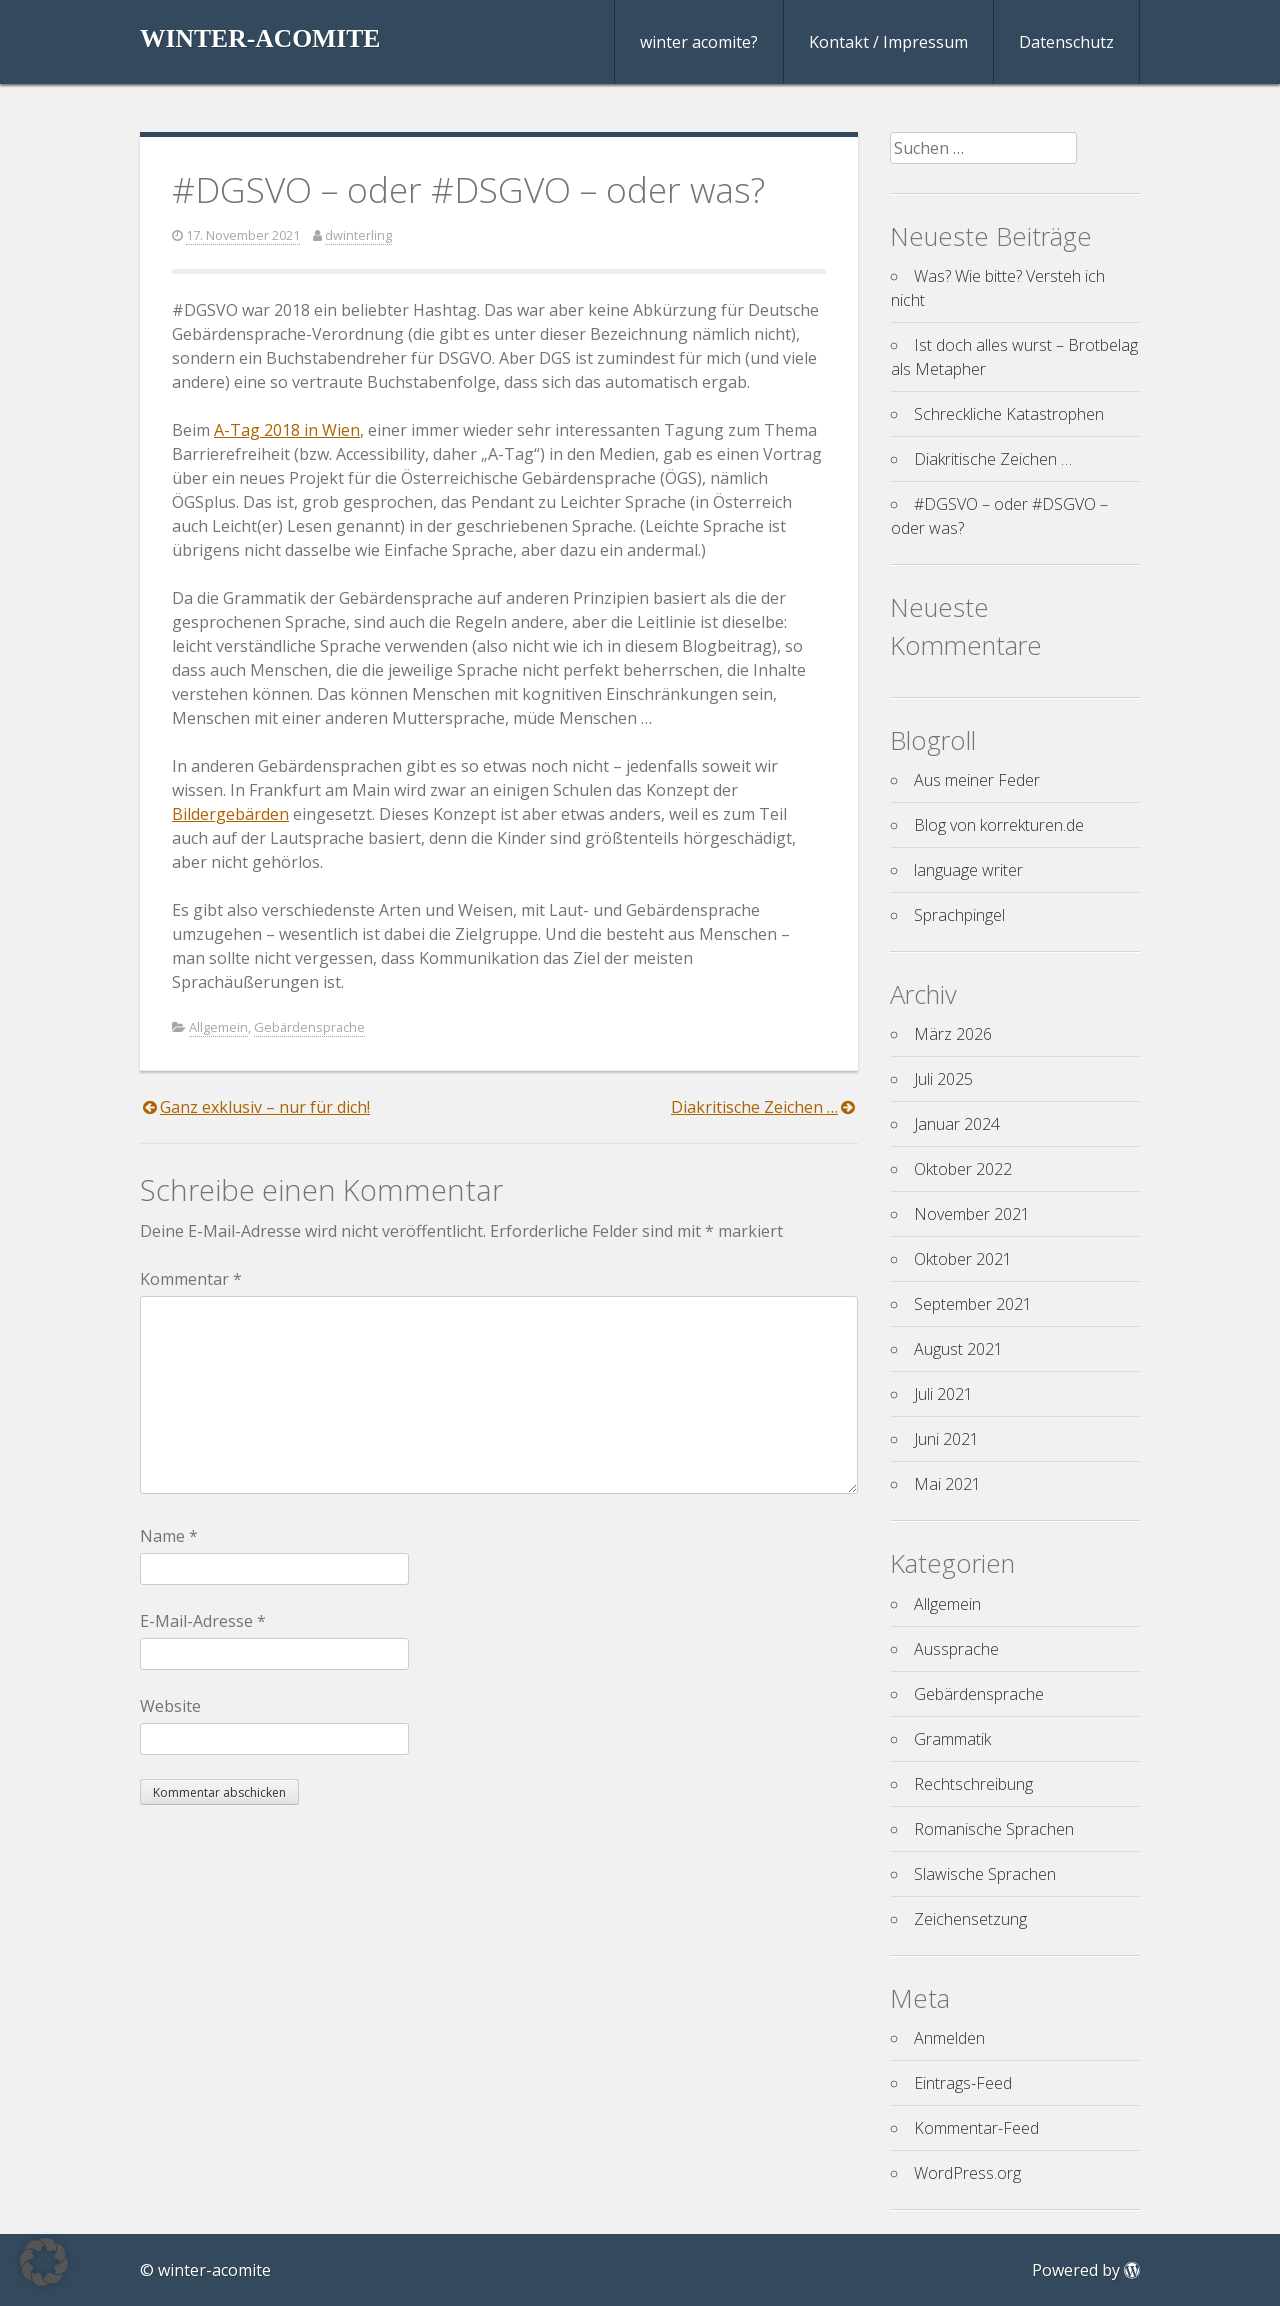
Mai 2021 (947, 1484)
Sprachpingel (959, 915)
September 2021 (973, 1304)
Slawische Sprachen (985, 1874)
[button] (44, 2262)
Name (169, 1536)
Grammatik (952, 1739)
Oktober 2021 (963, 1259)
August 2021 (958, 1349)
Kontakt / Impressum (888, 42)
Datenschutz (1066, 42)
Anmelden (949, 2038)
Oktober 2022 (963, 1169)
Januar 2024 (957, 1124)
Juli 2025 (943, 1079)
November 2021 (972, 1214)
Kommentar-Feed (976, 2128)
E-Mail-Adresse (203, 1621)
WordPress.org (967, 2173)
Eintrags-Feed (963, 2083)
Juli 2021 (943, 1394)
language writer (968, 870)
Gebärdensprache (309, 1027)
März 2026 (953, 1034)
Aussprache (956, 1649)
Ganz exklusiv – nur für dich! (265, 1107)
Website (170, 1706)
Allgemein (218, 1027)
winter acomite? (699, 42)
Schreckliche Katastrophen (1009, 414)
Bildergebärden (230, 814)
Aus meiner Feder (977, 780)
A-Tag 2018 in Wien (287, 430)
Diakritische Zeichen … (754, 1107)
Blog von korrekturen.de (999, 825)
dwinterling (358, 235)
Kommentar (191, 1279)
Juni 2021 (946, 1439)
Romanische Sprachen (994, 1829)
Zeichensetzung (970, 1919)
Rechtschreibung (973, 1784)
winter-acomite (260, 38)
